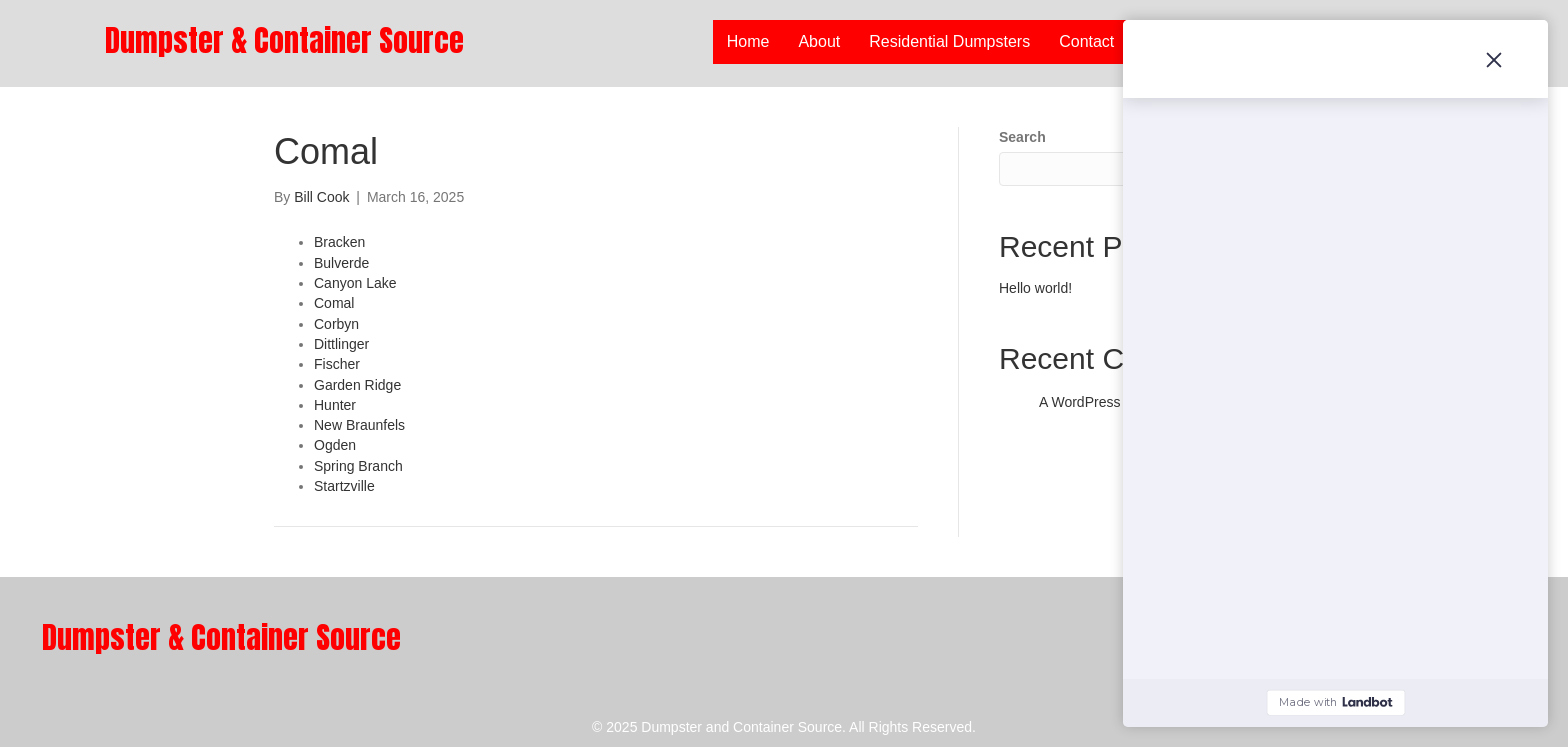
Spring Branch (358, 466)
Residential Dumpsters (949, 41)
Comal (334, 303)
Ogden (335, 445)
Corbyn (336, 324)
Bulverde (341, 263)
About (819, 41)
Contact (1086, 41)
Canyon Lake (355, 283)
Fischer (337, 364)
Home (748, 41)
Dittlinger (341, 344)
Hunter (335, 405)
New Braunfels (359, 425)
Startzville (344, 486)
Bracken (339, 242)
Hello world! (1035, 288)
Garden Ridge (357, 385)
